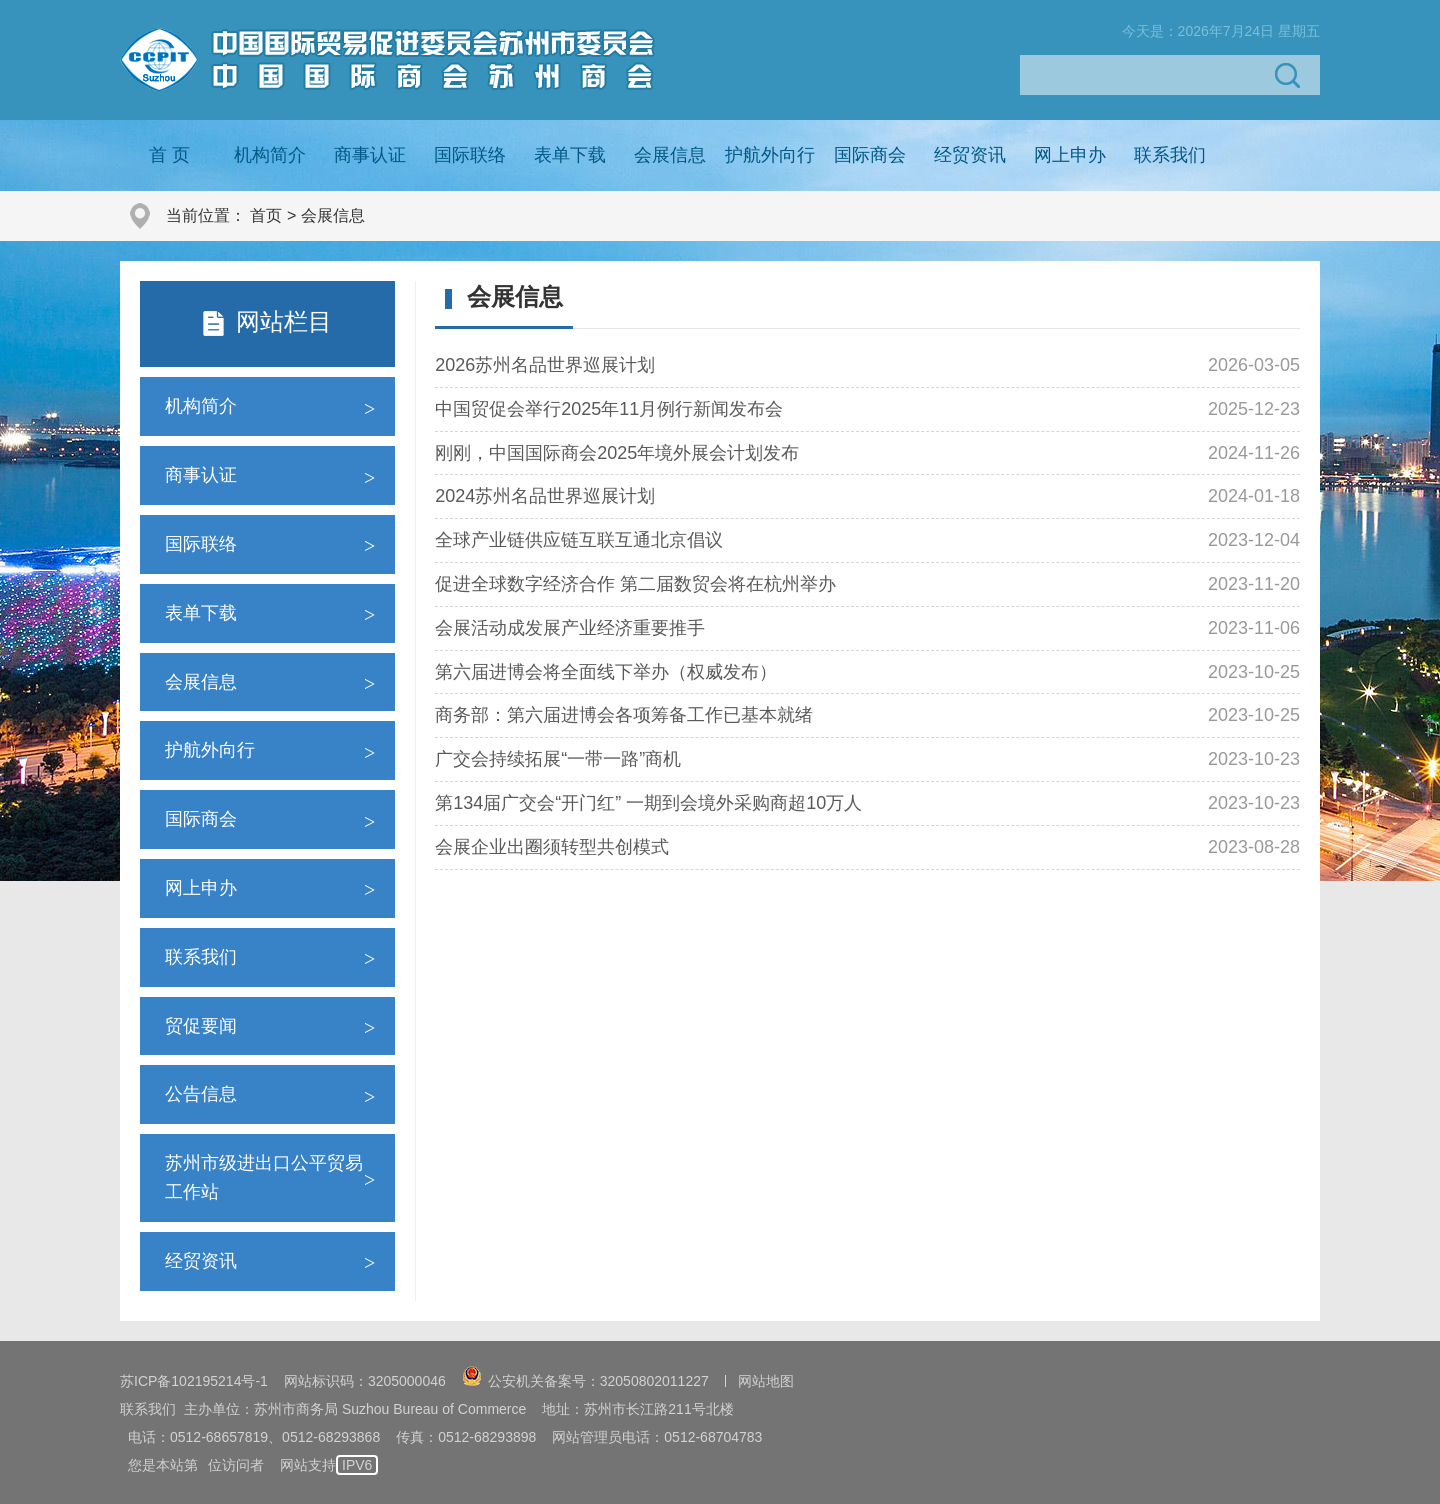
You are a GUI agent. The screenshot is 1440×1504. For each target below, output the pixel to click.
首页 (266, 215)
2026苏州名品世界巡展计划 (545, 365)
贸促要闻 (201, 1026)
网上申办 (1070, 155)
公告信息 (201, 1094)
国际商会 (870, 155)
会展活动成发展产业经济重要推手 (570, 628)
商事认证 (370, 155)
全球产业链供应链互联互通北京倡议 (579, 540)
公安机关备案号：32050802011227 (585, 1381)
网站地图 (766, 1381)
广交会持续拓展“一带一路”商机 (558, 759)
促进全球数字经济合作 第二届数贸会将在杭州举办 (635, 584)
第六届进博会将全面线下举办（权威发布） (606, 672)
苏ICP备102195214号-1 (194, 1381)
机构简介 (270, 155)
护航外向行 (770, 155)
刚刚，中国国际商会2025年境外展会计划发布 (617, 453)
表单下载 (570, 155)
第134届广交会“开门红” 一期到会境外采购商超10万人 (648, 803)
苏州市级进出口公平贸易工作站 (264, 1177)
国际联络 (470, 155)
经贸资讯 (970, 155)
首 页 (169, 155)
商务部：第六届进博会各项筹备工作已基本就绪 (624, 715)
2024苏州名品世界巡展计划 (545, 496)
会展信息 (670, 155)
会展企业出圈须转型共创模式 (552, 847)
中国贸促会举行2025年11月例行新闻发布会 (609, 409)
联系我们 (1170, 155)
